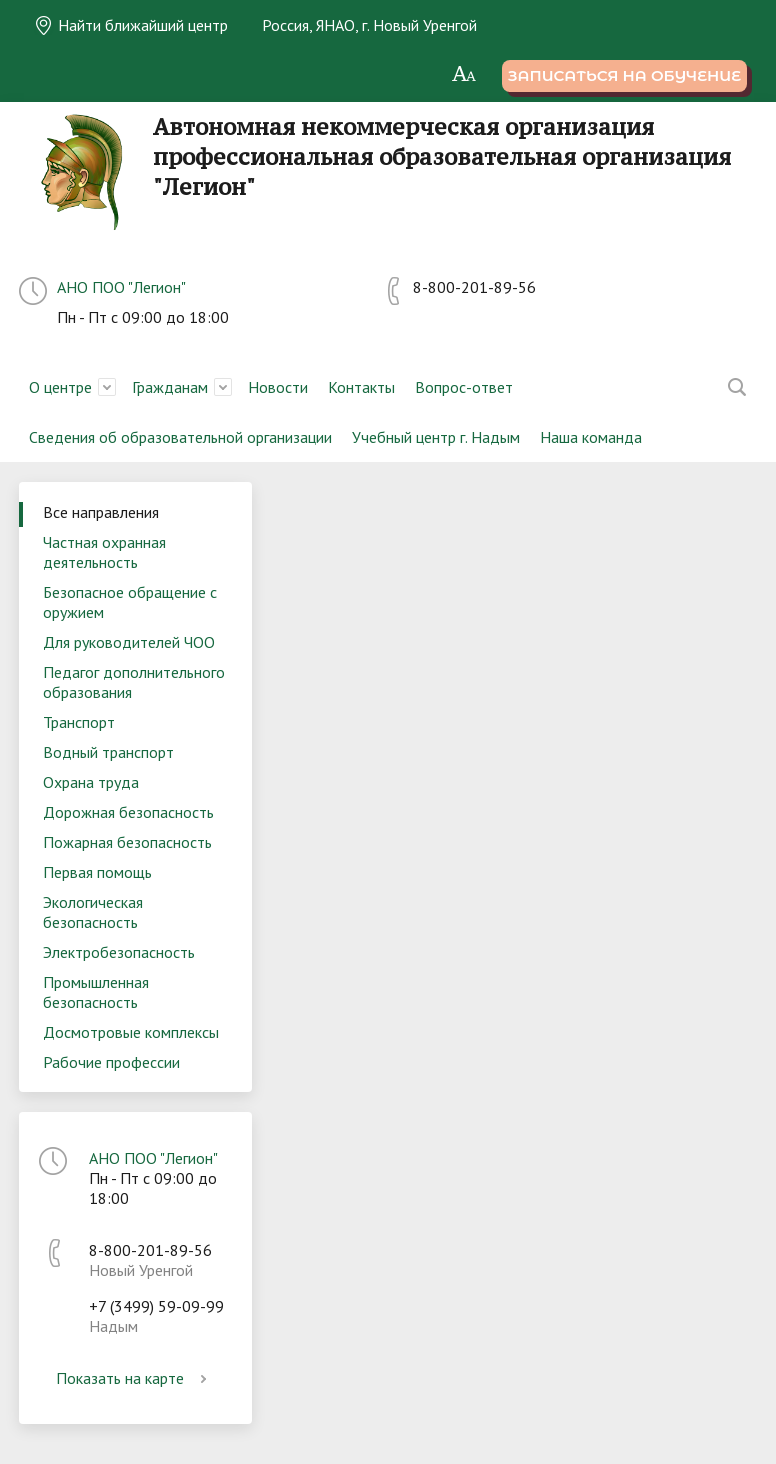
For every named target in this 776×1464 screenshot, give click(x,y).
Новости (278, 387)
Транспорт (79, 722)
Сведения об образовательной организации (180, 437)
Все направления (101, 512)
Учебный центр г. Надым (436, 437)
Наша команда (591, 437)
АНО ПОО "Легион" (121, 287)
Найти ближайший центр (131, 25)
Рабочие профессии (111, 1062)
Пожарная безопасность (127, 842)
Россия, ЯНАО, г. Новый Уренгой (369, 25)
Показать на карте (135, 1378)
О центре (60, 387)
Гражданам (170, 387)
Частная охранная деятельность (104, 552)
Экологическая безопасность (93, 912)
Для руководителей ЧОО (129, 642)
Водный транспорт (108, 752)
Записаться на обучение (624, 75)
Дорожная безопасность (128, 812)
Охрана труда (91, 782)
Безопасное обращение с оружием (130, 602)
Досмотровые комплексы (131, 1032)
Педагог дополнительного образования (134, 682)
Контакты (361, 387)
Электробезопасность (119, 952)
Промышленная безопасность (96, 992)
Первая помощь (97, 872)
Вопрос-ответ (464, 387)
